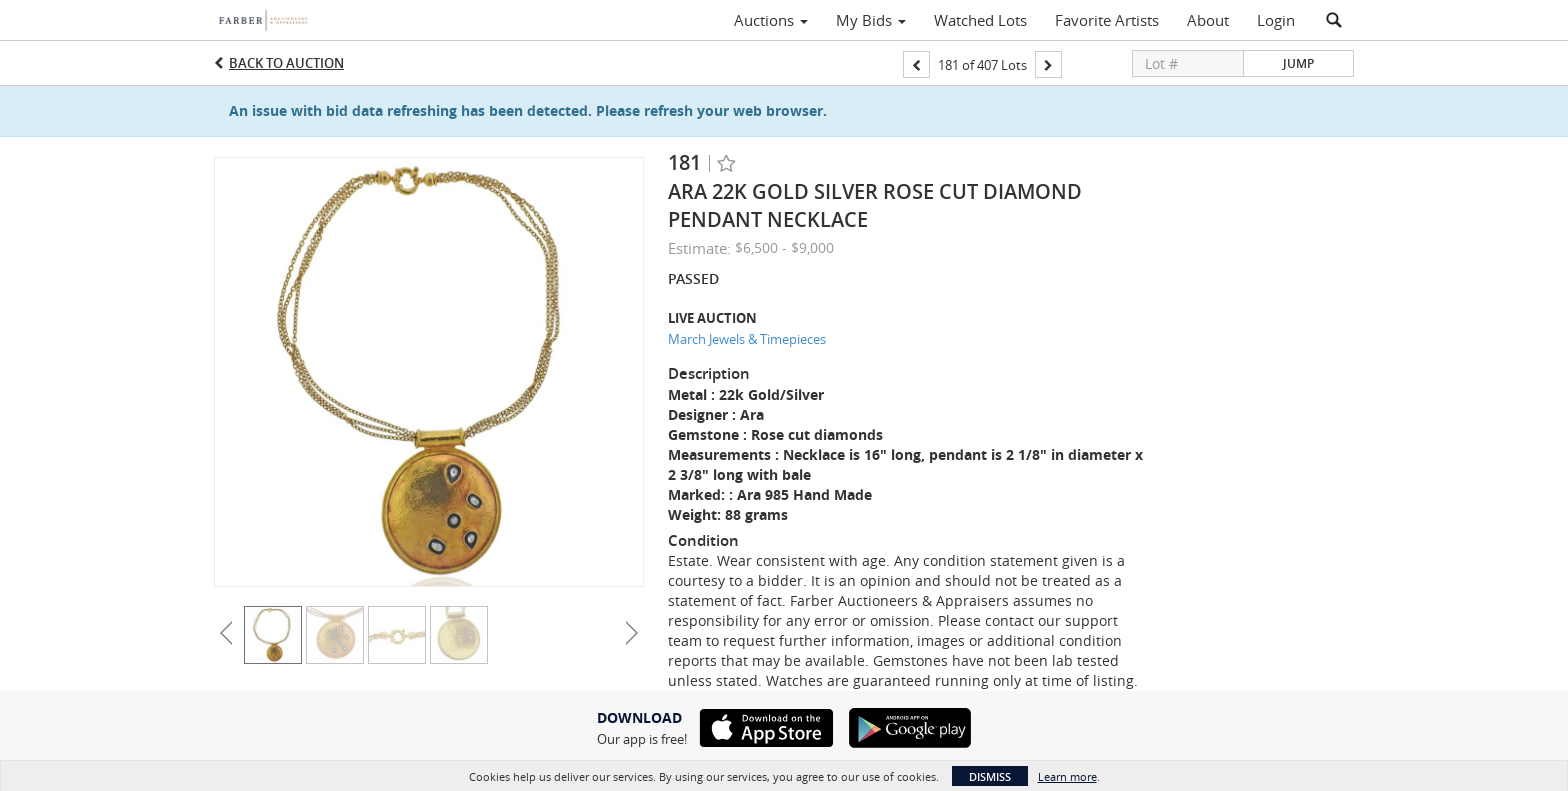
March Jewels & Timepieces (747, 339)
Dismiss (990, 776)
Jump (1298, 63)
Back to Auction (286, 63)
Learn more (1067, 776)
